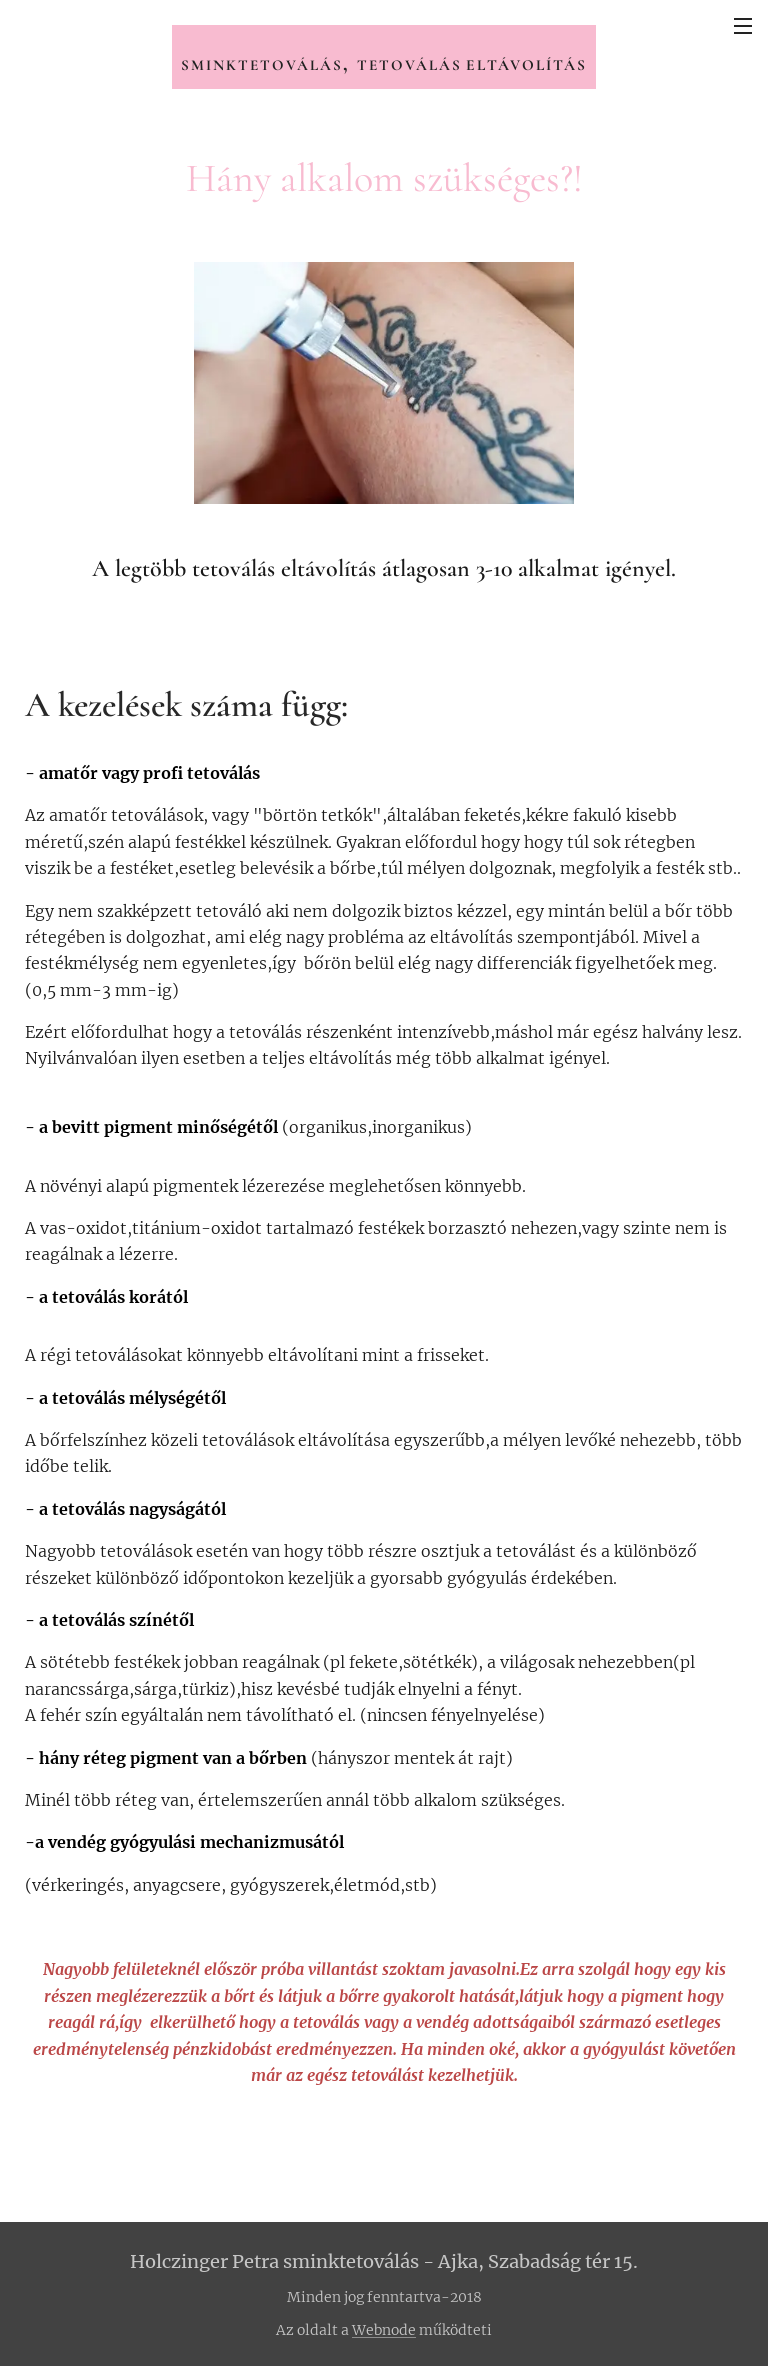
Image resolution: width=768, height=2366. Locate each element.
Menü (743, 26)
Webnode (384, 2330)
